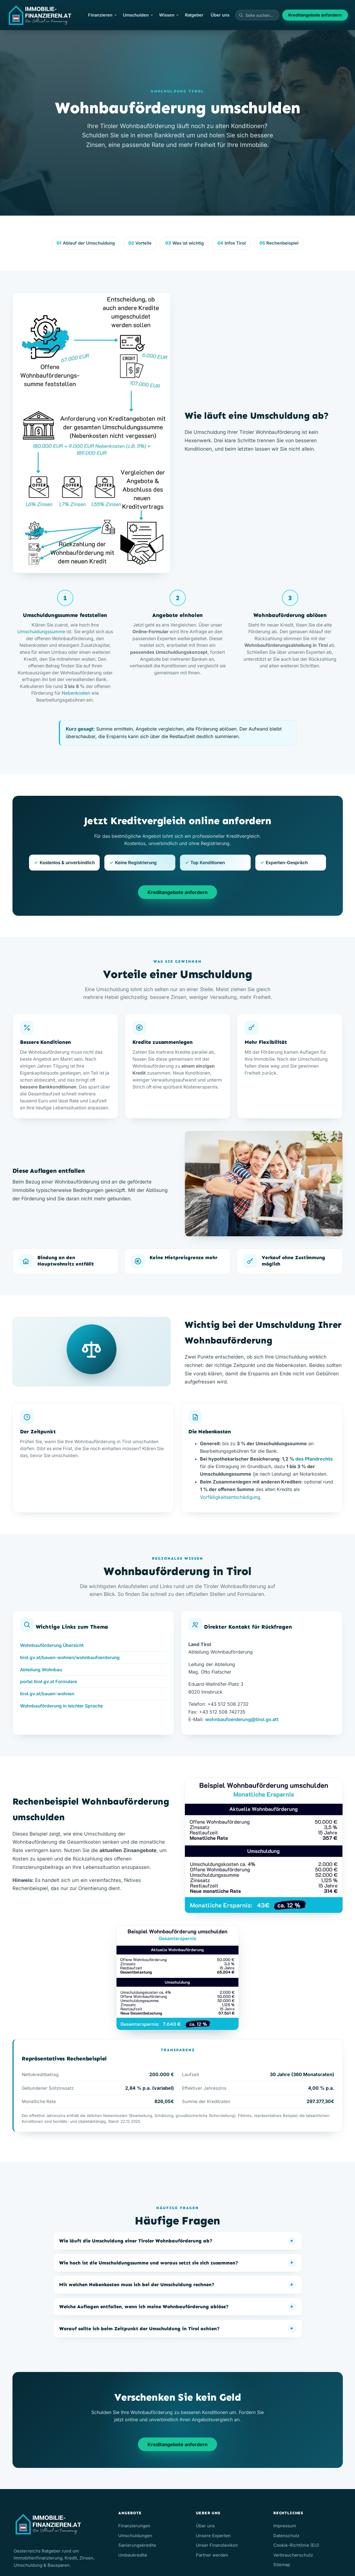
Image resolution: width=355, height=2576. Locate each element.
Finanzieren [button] (102, 14)
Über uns (220, 14)
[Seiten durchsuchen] (257, 15)
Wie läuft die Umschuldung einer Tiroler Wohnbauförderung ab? (135, 2241)
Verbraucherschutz (293, 2555)
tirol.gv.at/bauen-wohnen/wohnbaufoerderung (70, 1657)
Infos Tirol (231, 243)
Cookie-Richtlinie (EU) (296, 2545)
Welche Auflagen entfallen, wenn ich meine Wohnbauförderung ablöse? (144, 2306)
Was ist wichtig (184, 243)
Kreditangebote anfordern (315, 14)
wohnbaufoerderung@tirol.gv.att (241, 1719)
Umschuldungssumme (41, 631)
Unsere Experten (213, 2535)
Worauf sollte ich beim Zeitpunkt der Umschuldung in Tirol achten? (139, 2328)
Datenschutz (286, 2535)
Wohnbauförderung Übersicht (51, 1645)
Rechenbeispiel (278, 243)
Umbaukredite (132, 2555)
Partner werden (212, 2555)
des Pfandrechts (314, 1459)
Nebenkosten (76, 693)
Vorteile (140, 243)
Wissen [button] (169, 14)
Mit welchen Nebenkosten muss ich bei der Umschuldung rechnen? (136, 2284)
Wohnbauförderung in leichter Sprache (61, 1706)
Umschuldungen (135, 2535)
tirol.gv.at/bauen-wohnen (47, 1693)
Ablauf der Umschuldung (86, 243)
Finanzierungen (134, 2525)
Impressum (284, 2525)
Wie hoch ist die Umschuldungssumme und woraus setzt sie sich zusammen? (148, 2263)
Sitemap (281, 2564)
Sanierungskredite (137, 2545)
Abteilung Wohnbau (41, 1669)
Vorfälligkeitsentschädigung (230, 1497)
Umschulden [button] (138, 14)
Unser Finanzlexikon (217, 2545)
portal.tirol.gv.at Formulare (48, 1681)
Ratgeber (194, 14)
